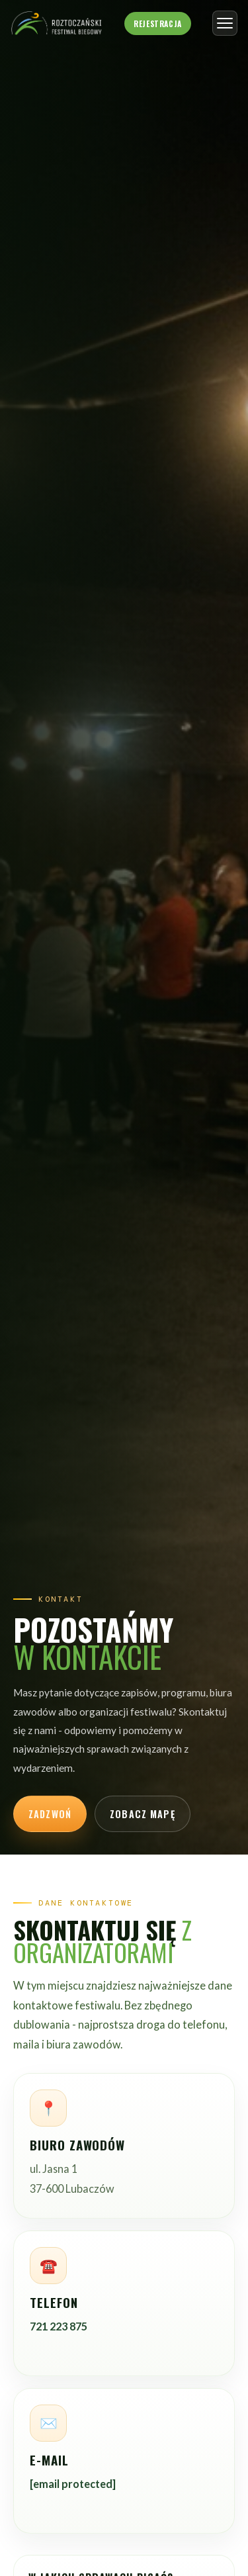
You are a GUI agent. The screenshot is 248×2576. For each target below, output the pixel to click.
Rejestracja (157, 23)
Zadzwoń (49, 1814)
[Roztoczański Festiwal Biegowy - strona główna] (57, 23)
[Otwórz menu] (224, 23)
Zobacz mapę (142, 1814)
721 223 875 (58, 2326)
